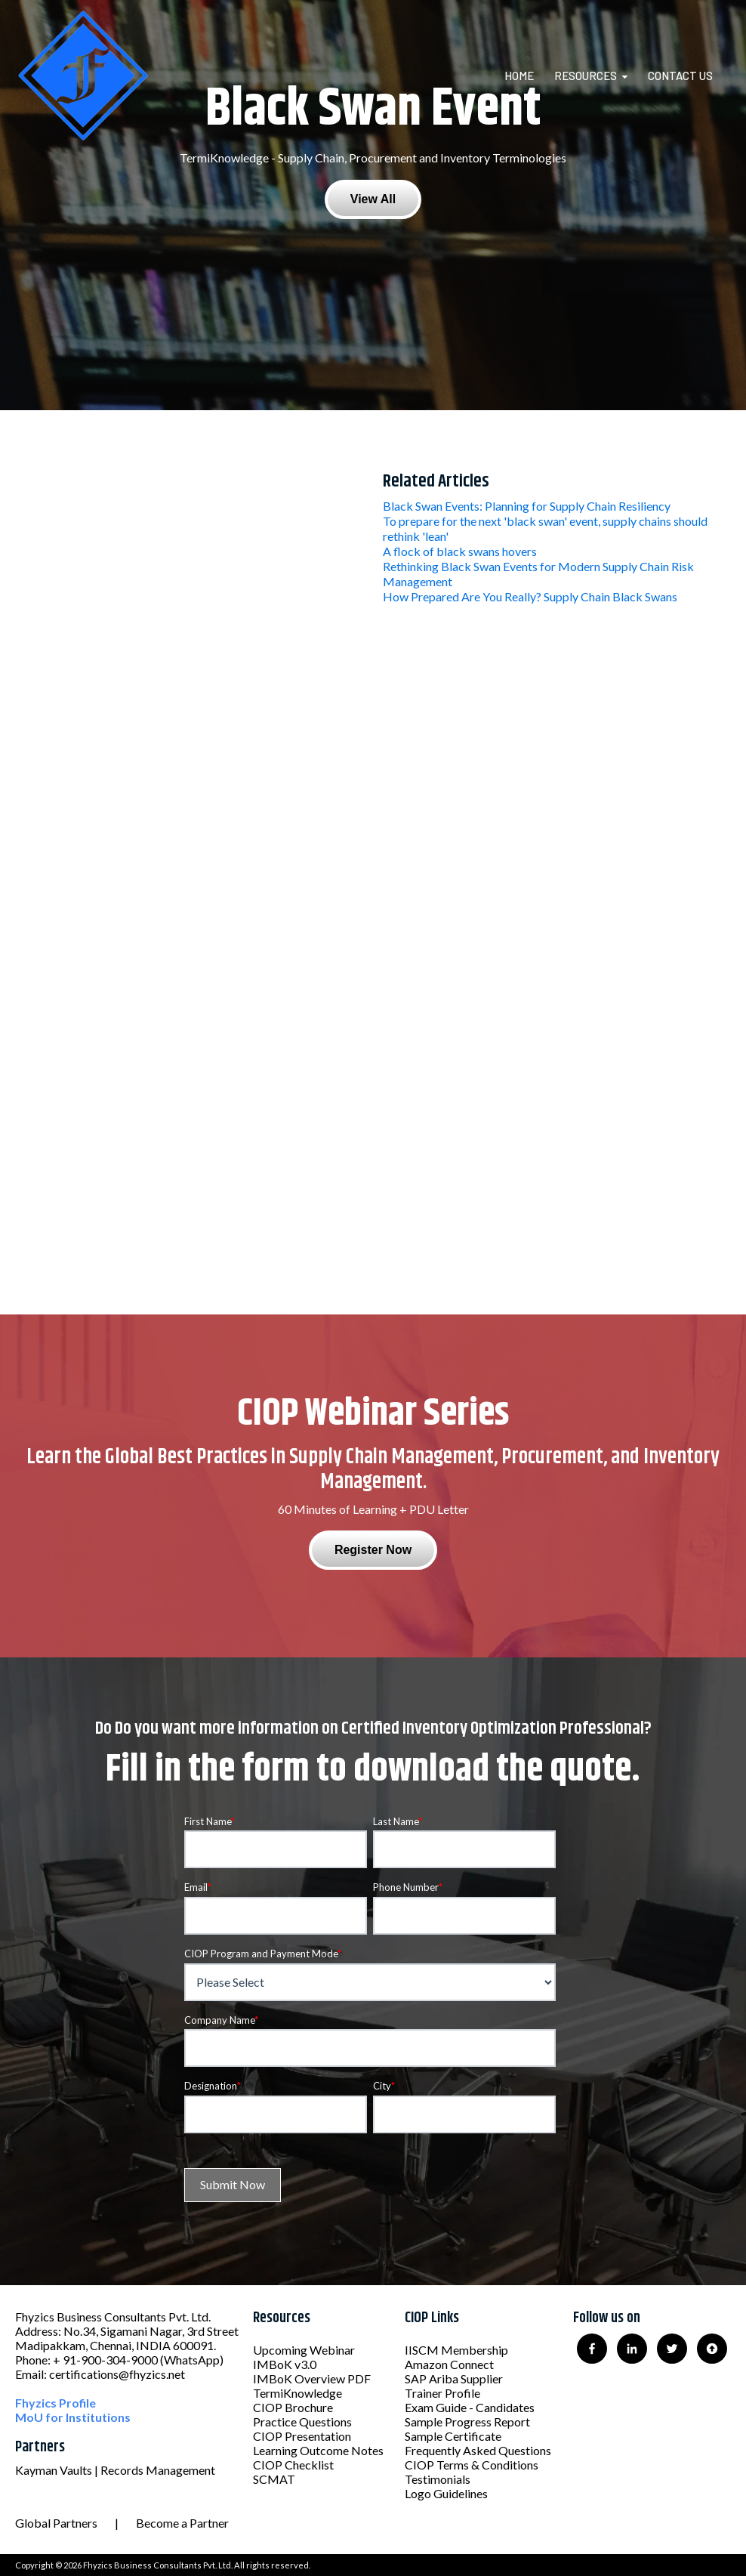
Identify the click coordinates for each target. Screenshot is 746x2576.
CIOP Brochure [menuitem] (293, 2407)
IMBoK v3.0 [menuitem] (284, 2364)
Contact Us (680, 75)
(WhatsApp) (191, 2359)
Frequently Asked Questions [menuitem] (478, 2450)
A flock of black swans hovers (460, 551)
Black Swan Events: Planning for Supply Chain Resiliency (526, 506)
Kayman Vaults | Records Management (115, 2470)
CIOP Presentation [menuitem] (302, 2436)
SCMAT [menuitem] (274, 2479)
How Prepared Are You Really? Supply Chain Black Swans (530, 596)
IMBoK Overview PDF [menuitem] (312, 2378)
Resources (585, 75)
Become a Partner (182, 2523)
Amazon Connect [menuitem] (449, 2364)
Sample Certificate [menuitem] (453, 2436)
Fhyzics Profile (55, 2402)
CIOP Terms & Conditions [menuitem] (471, 2464)
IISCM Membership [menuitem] (456, 2350)
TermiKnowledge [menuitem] (297, 2393)
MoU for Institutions (73, 2417)
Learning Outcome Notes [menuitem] (318, 2450)
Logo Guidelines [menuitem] (446, 2493)
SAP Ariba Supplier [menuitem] (454, 2378)
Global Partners (56, 2523)
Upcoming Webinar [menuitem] (304, 2350)
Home (519, 75)
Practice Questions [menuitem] (302, 2421)
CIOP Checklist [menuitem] (293, 2464)
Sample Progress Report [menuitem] (467, 2421)
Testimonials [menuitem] (437, 2479)
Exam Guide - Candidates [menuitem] (470, 2407)
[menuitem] (528, 75)
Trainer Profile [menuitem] (442, 2393)
